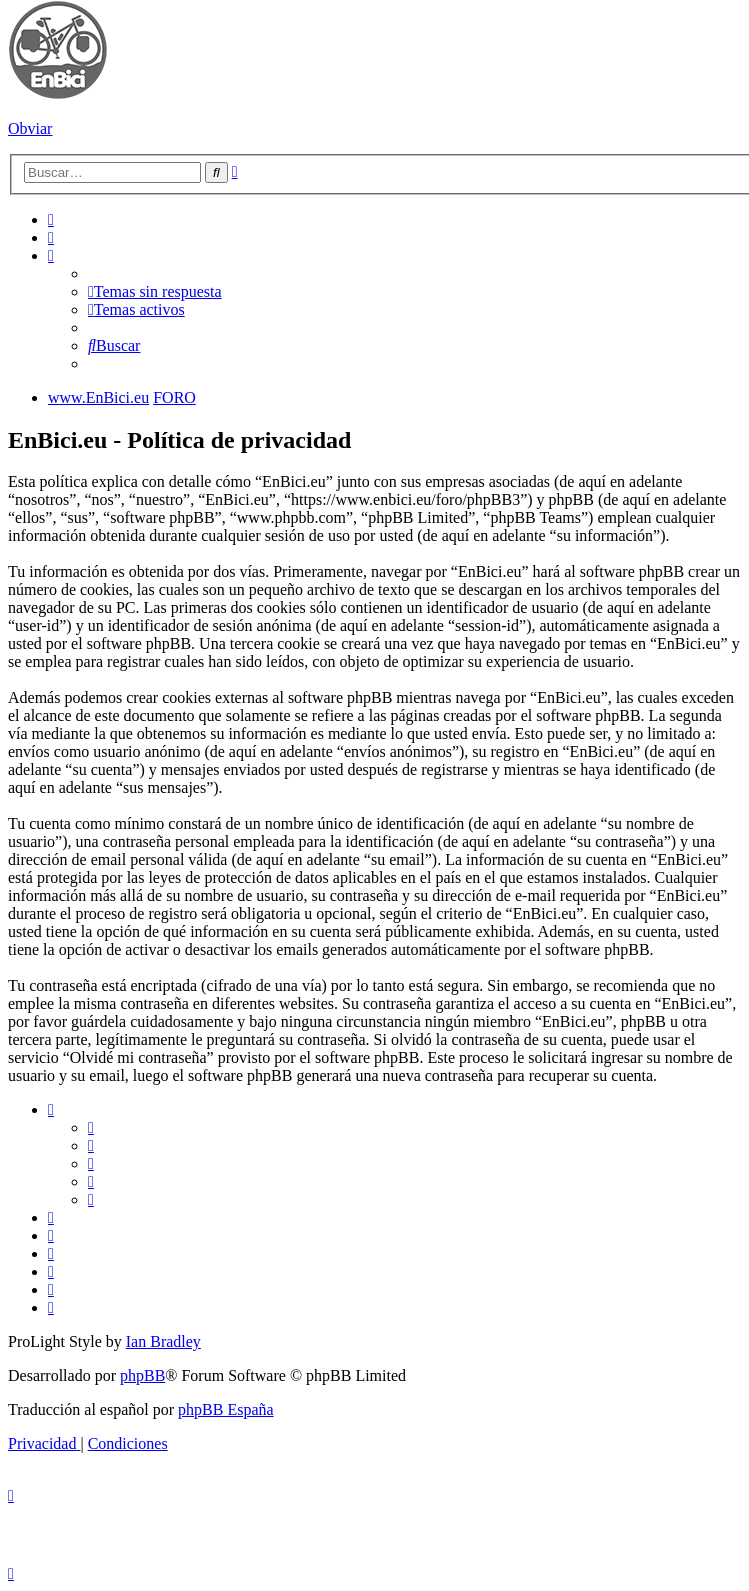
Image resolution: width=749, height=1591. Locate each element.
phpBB (142, 1375)
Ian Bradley (163, 1341)
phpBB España (226, 1409)
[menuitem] (51, 219)
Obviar (30, 128)
